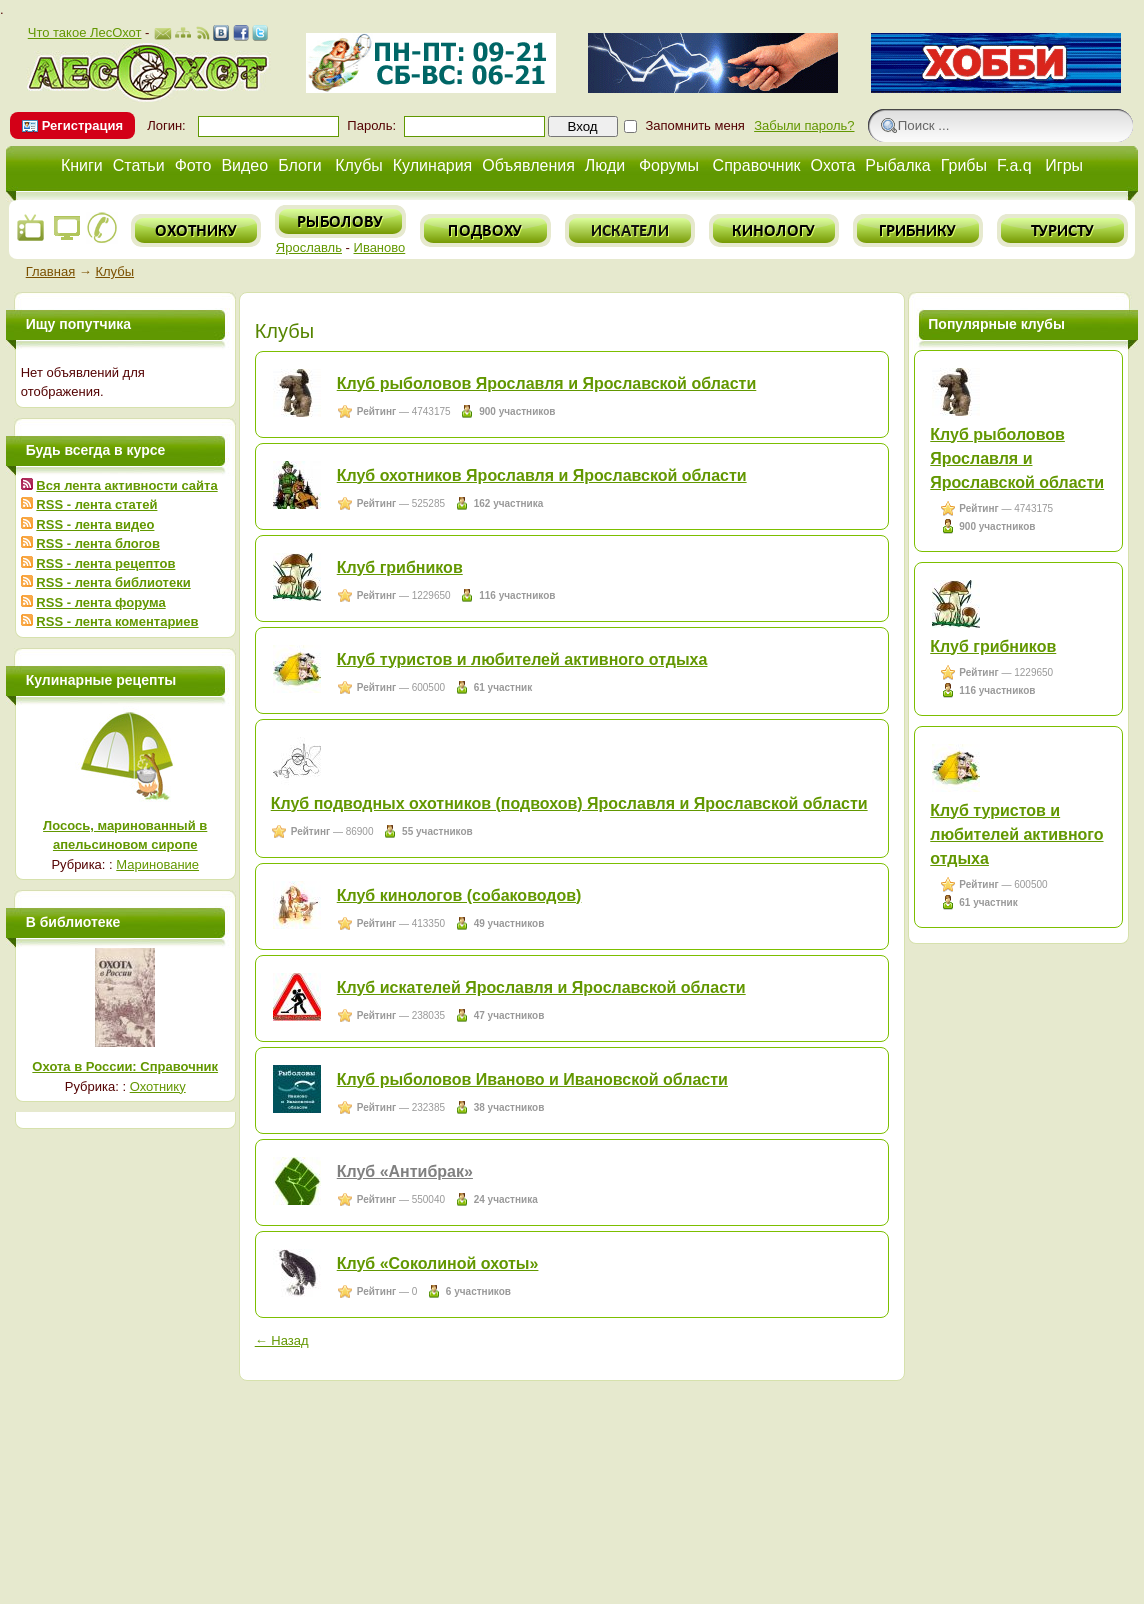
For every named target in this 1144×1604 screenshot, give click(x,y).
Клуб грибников (400, 567)
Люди (605, 165)
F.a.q (1014, 165)
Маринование (157, 864)
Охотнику (158, 1086)
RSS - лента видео (95, 524)
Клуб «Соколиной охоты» (438, 1263)
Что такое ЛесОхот (85, 32)
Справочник (757, 165)
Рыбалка (897, 165)
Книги (82, 165)
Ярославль (309, 247)
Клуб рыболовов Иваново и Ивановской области (532, 1079)
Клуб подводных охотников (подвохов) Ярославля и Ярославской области (569, 803)
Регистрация (82, 125)
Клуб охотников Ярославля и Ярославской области (542, 475)
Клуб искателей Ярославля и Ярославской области (541, 987)
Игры (1064, 165)
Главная (50, 271)
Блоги (300, 165)
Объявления (528, 165)
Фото (193, 165)
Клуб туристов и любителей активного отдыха (522, 659)
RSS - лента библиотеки (113, 582)
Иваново (380, 247)
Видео (244, 165)
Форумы (669, 165)
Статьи (139, 165)
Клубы (359, 165)
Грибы (964, 165)
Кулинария (432, 165)
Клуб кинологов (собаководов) (459, 895)
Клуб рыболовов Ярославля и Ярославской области (547, 383)
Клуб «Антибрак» (405, 1171)
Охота (833, 165)
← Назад (282, 1340)
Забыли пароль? (804, 125)
